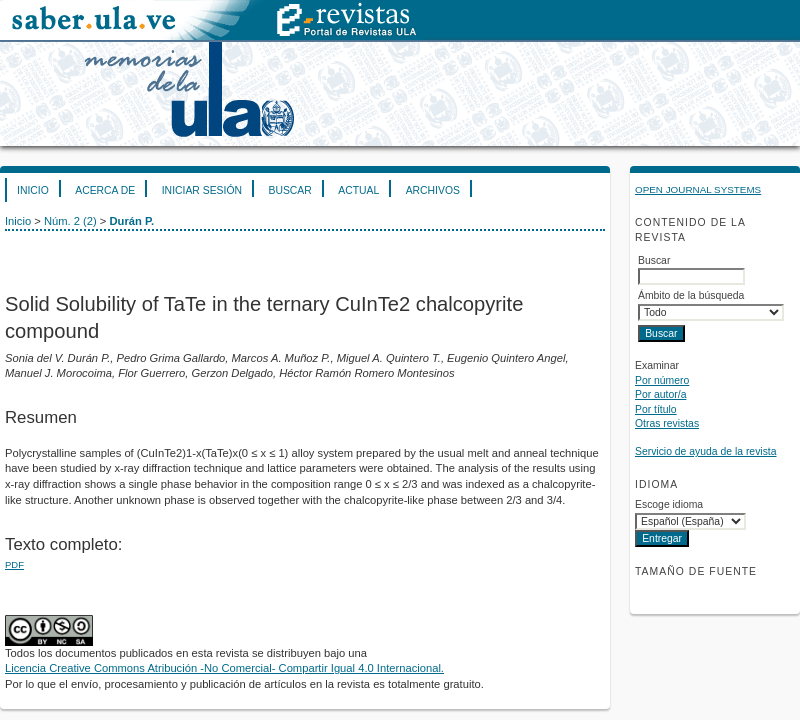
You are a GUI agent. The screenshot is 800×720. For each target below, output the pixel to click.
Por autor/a (660, 394)
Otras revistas (667, 423)
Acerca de (105, 190)
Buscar (289, 190)
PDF (14, 564)
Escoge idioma (669, 504)
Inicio (33, 190)
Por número (662, 380)
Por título (656, 409)
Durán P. (131, 221)
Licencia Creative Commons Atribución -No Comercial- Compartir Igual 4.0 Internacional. (224, 668)
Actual (358, 190)
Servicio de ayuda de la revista (706, 451)
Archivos (433, 190)
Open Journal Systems (698, 189)
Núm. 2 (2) (70, 221)
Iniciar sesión (202, 190)
